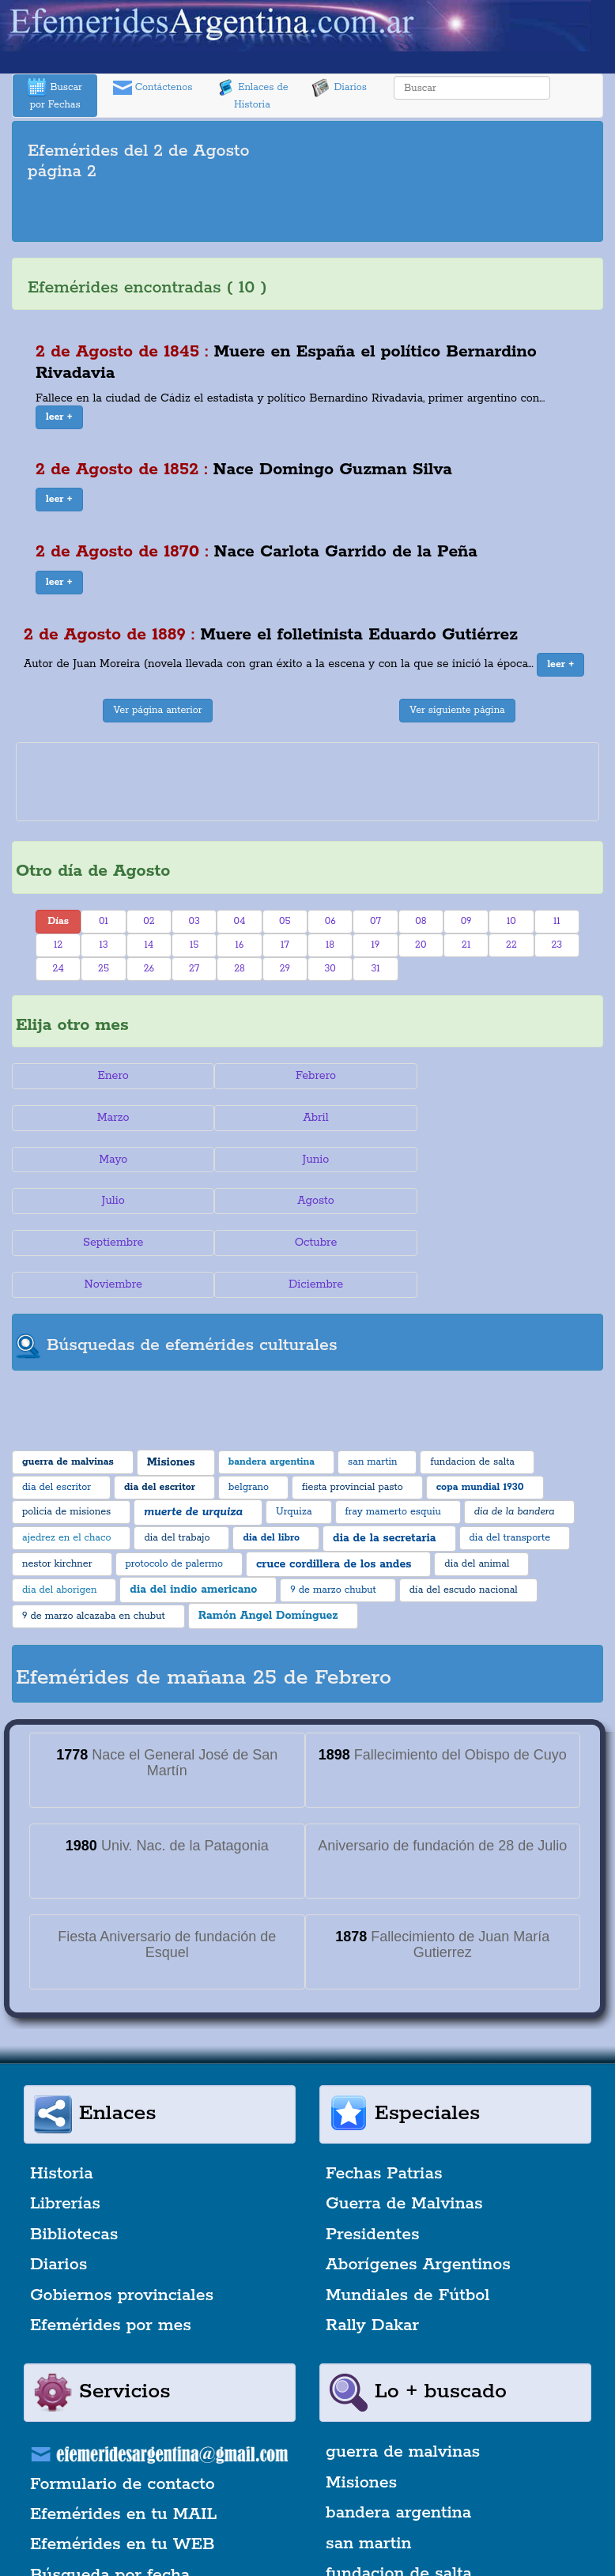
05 (285, 921)
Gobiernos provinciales (121, 2212)
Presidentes (373, 2151)
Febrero (307, 1076)
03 (193, 921)
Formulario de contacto (122, 2400)
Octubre (110, 1201)
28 (239, 969)
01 (103, 921)
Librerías (65, 2121)
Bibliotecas (74, 2151)
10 (511, 921)
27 (194, 969)
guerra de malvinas (403, 2369)
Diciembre (504, 1201)
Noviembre (307, 1201)
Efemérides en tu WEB (122, 2461)
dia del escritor (385, 2521)
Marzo (505, 1076)
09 (466, 921)
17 (285, 945)
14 (148, 945)
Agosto (307, 1159)
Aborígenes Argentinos (418, 2182)
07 (375, 921)
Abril (110, 1118)
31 (375, 969)
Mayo (307, 1118)
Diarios (339, 87)
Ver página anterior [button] (157, 710)
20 (420, 945)
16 (240, 945)
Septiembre (504, 1159)
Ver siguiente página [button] (457, 710)
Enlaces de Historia (252, 94)
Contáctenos (153, 88)
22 (511, 945)
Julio (110, 1159)
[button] (59, 417)
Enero (110, 1076)
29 (285, 969)
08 (420, 921)
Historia (61, 2090)
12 (58, 945)
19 (376, 945)
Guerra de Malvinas (404, 2121)
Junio (504, 1118)
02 (148, 921)
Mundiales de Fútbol (407, 2212)
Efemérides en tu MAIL (123, 2430)
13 (103, 945)
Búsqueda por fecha (110, 2491)
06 (330, 921)
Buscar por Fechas (54, 94)
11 (556, 921)
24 (58, 969)
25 (103, 969)
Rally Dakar (372, 2242)
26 (149, 969)
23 (556, 945)
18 (330, 945)
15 (194, 945)
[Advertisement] (307, 214)
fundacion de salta (399, 2490)
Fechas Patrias (384, 2090)
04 (240, 921)
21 (466, 945)
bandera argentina (398, 2430)
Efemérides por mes (110, 2242)
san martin (369, 2460)
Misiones (361, 2399)
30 (329, 969)
